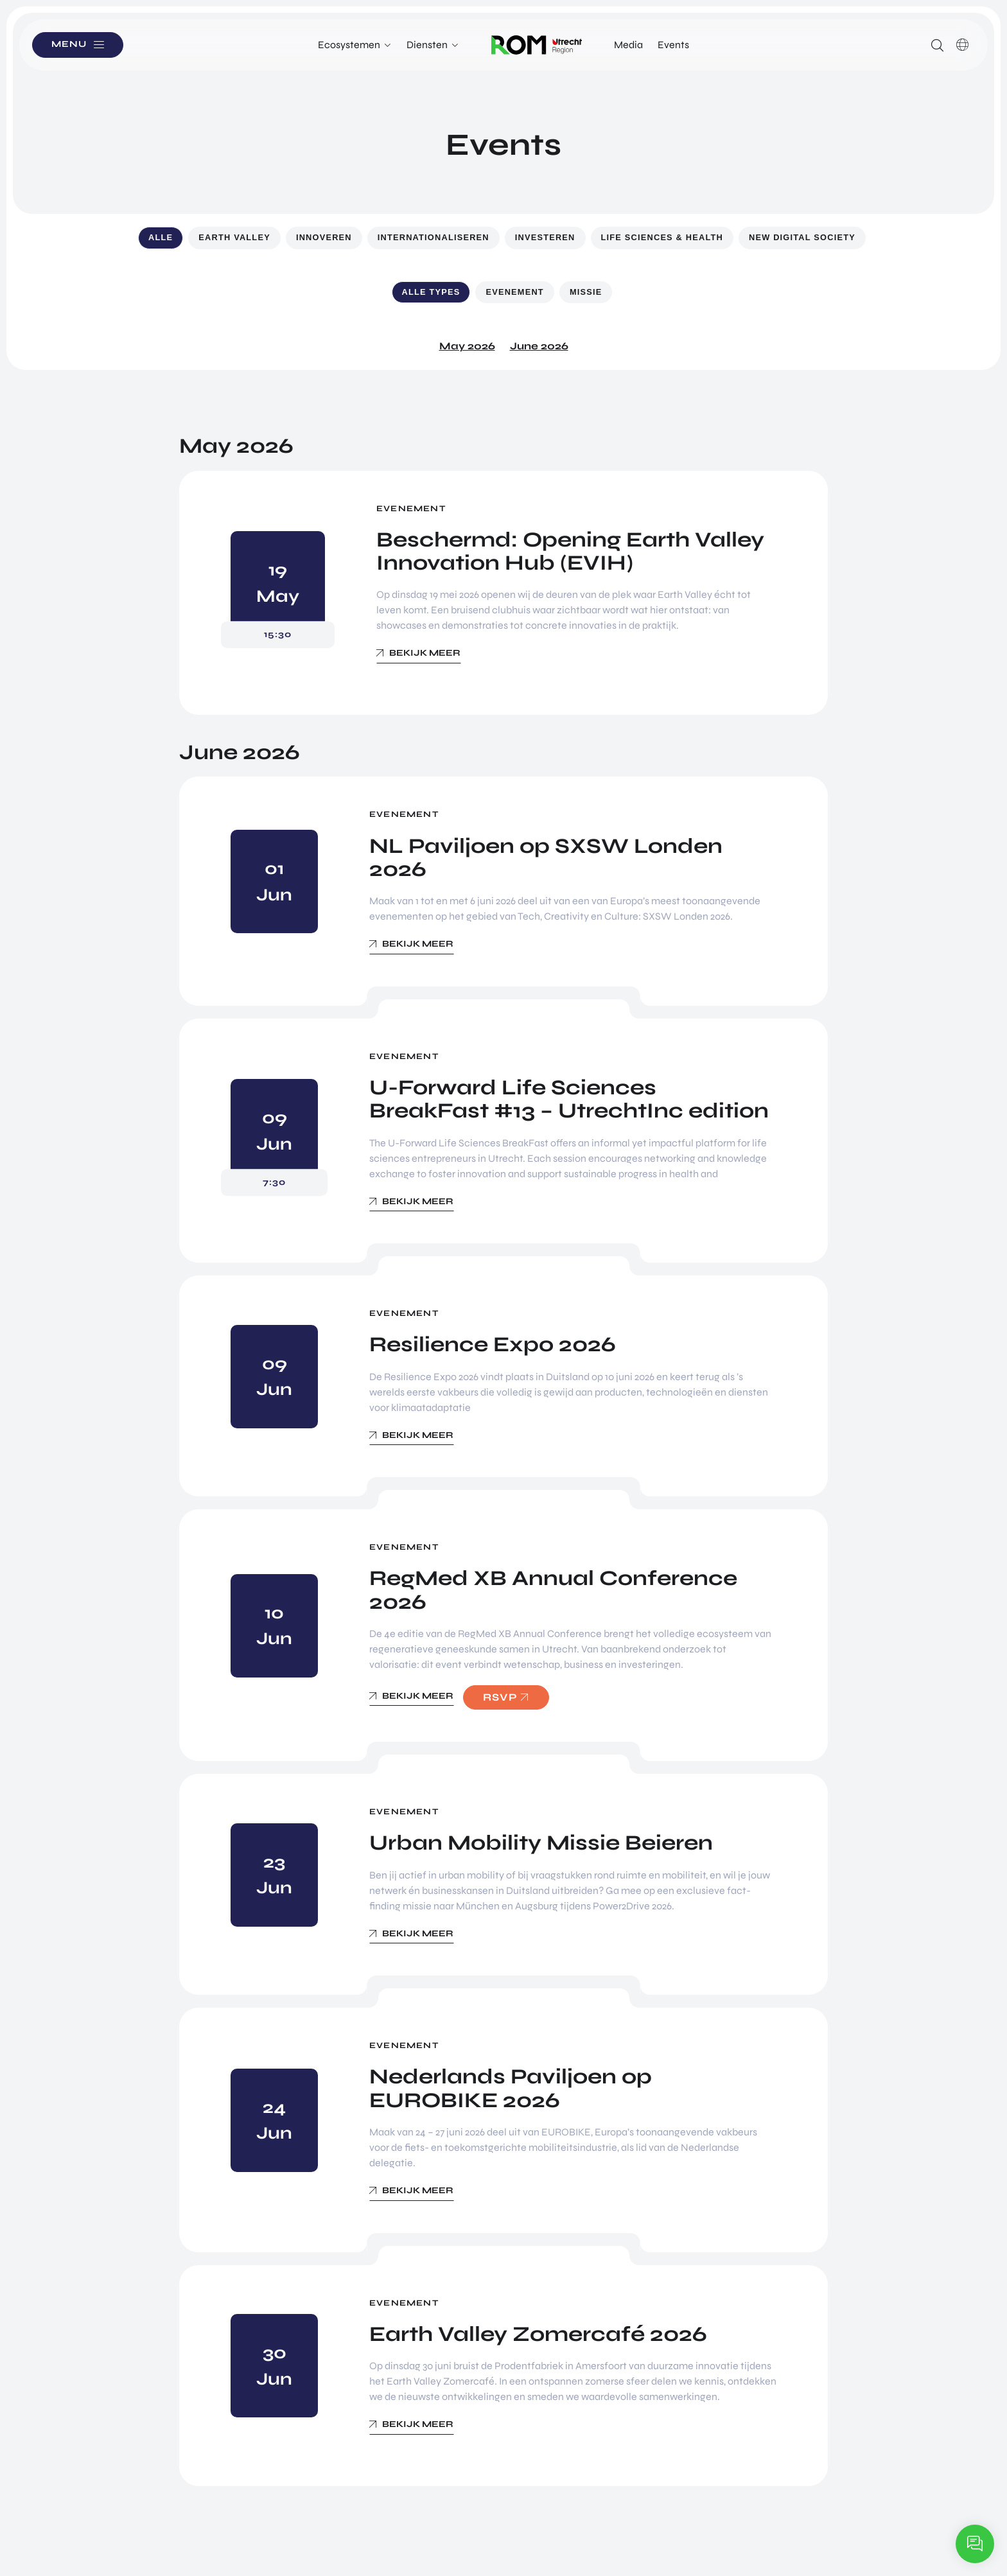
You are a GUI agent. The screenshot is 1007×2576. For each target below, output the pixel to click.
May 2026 (467, 346)
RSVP (500, 1697)
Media (628, 45)
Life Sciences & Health (662, 237)
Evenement (514, 292)
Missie (586, 292)
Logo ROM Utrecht (536, 45)
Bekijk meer (424, 652)
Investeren (545, 237)
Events (673, 45)
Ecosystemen (349, 45)
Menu (70, 44)
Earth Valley (234, 237)
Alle (160, 237)
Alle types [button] (431, 292)
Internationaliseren (433, 237)
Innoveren (324, 237)
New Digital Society (802, 237)
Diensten (427, 45)
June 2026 (539, 346)
